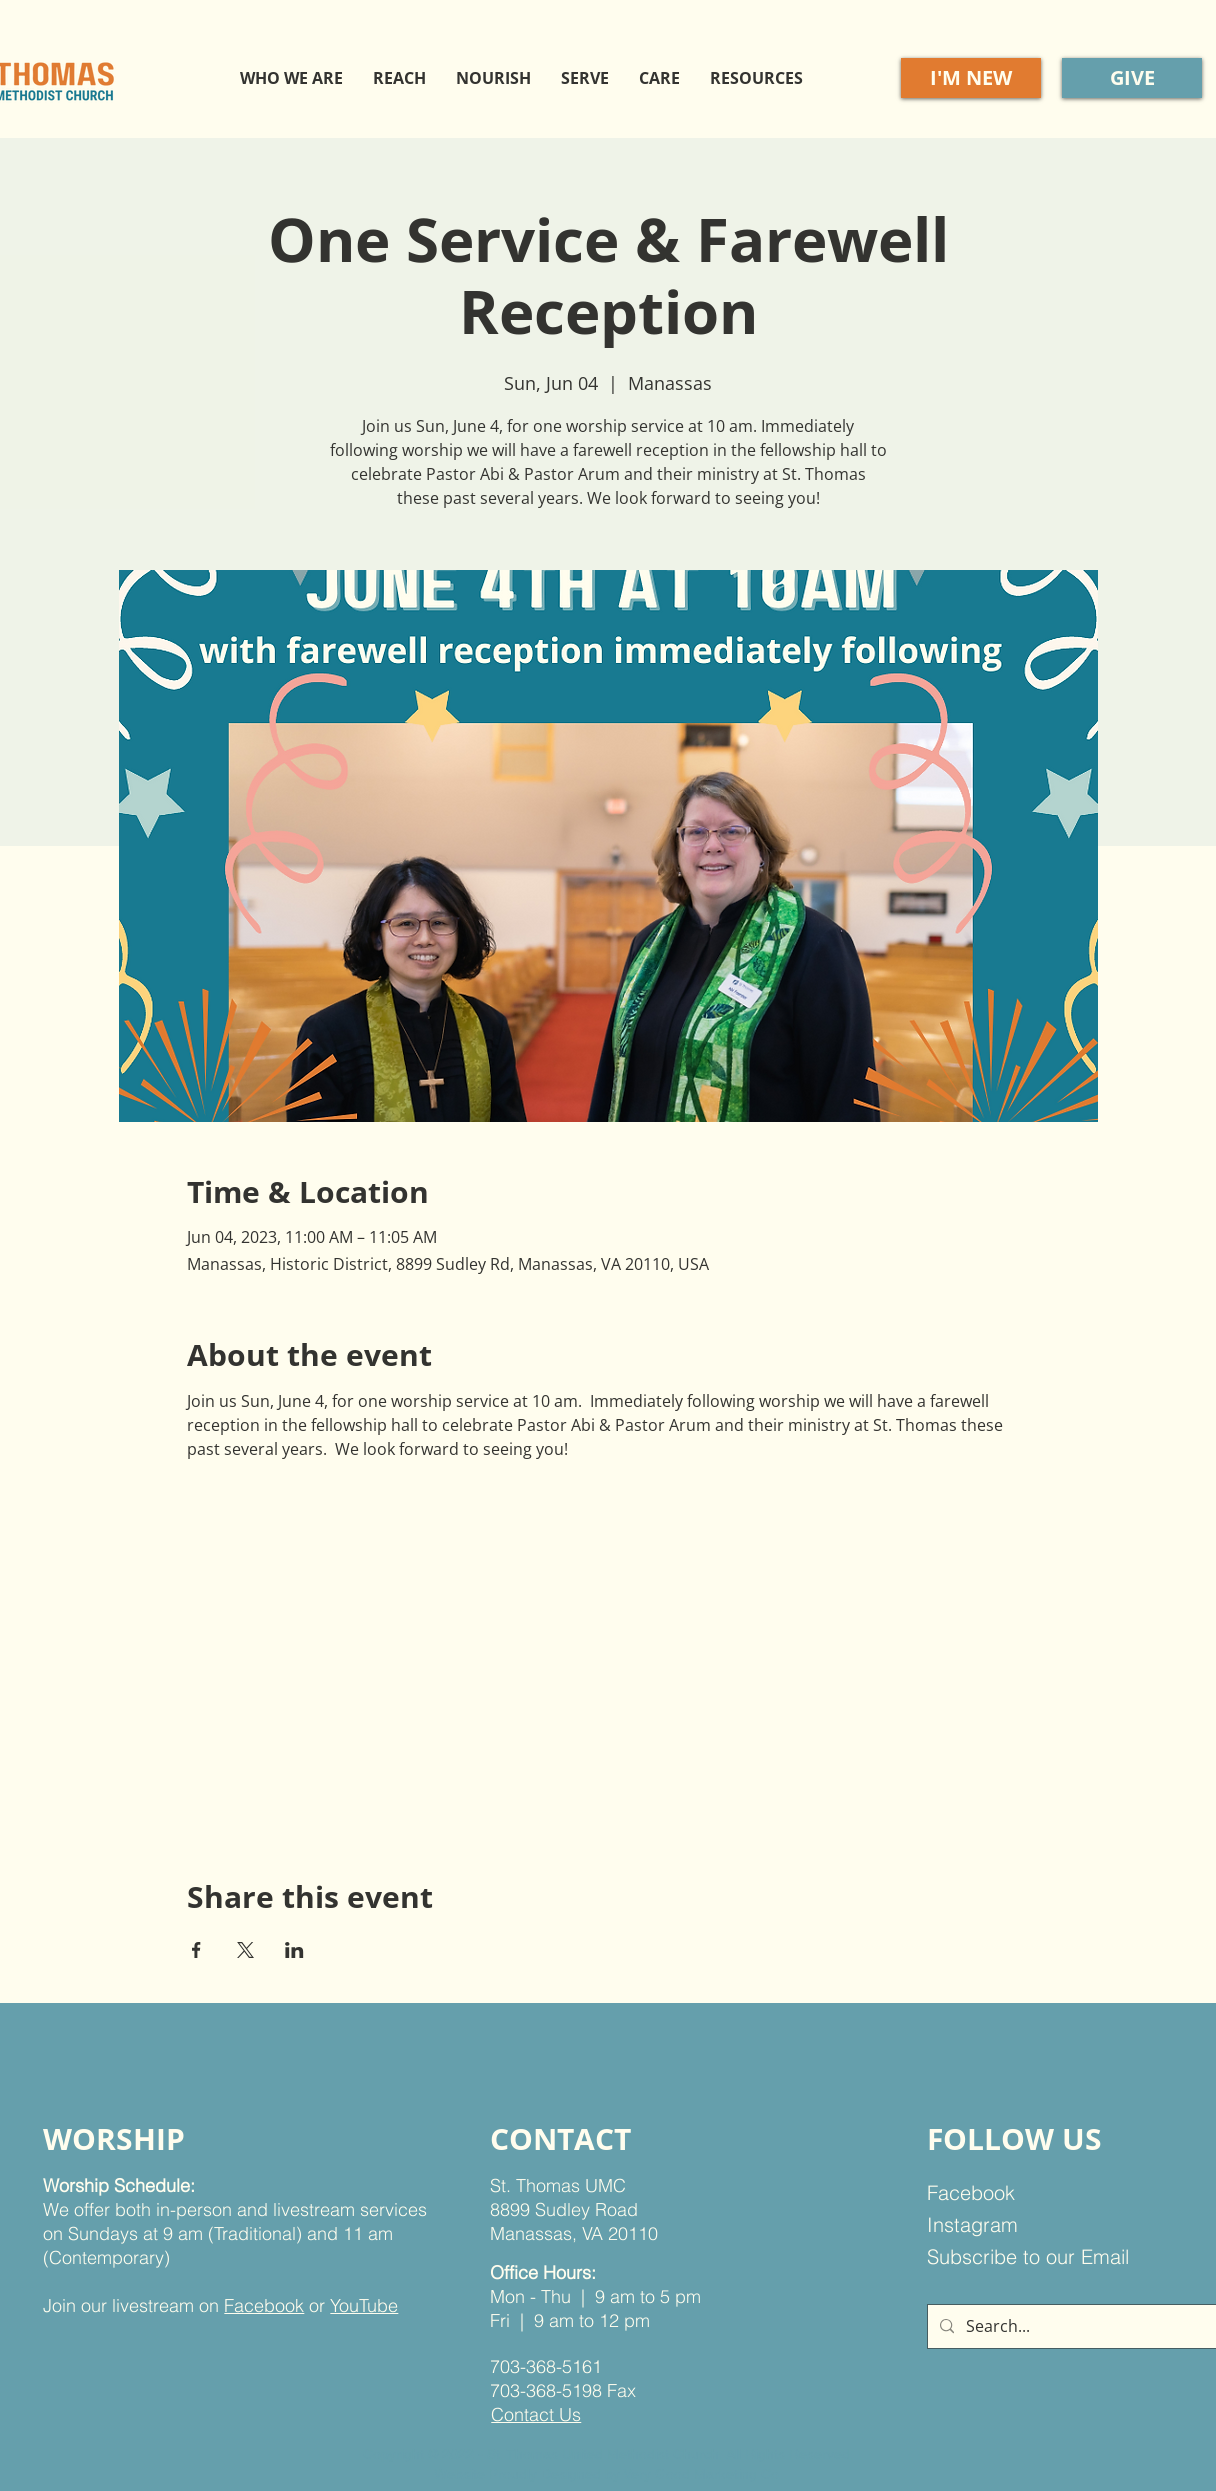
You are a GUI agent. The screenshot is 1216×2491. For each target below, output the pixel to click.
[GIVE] (1132, 78)
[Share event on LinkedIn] (294, 1950)
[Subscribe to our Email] (1041, 2257)
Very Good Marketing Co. (702, 2474)
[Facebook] (1029, 2193)
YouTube (364, 2305)
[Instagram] (1029, 2225)
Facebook (264, 2305)
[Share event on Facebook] (196, 1950)
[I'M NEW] (971, 78)
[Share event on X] (245, 1950)
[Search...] (1077, 2326)
